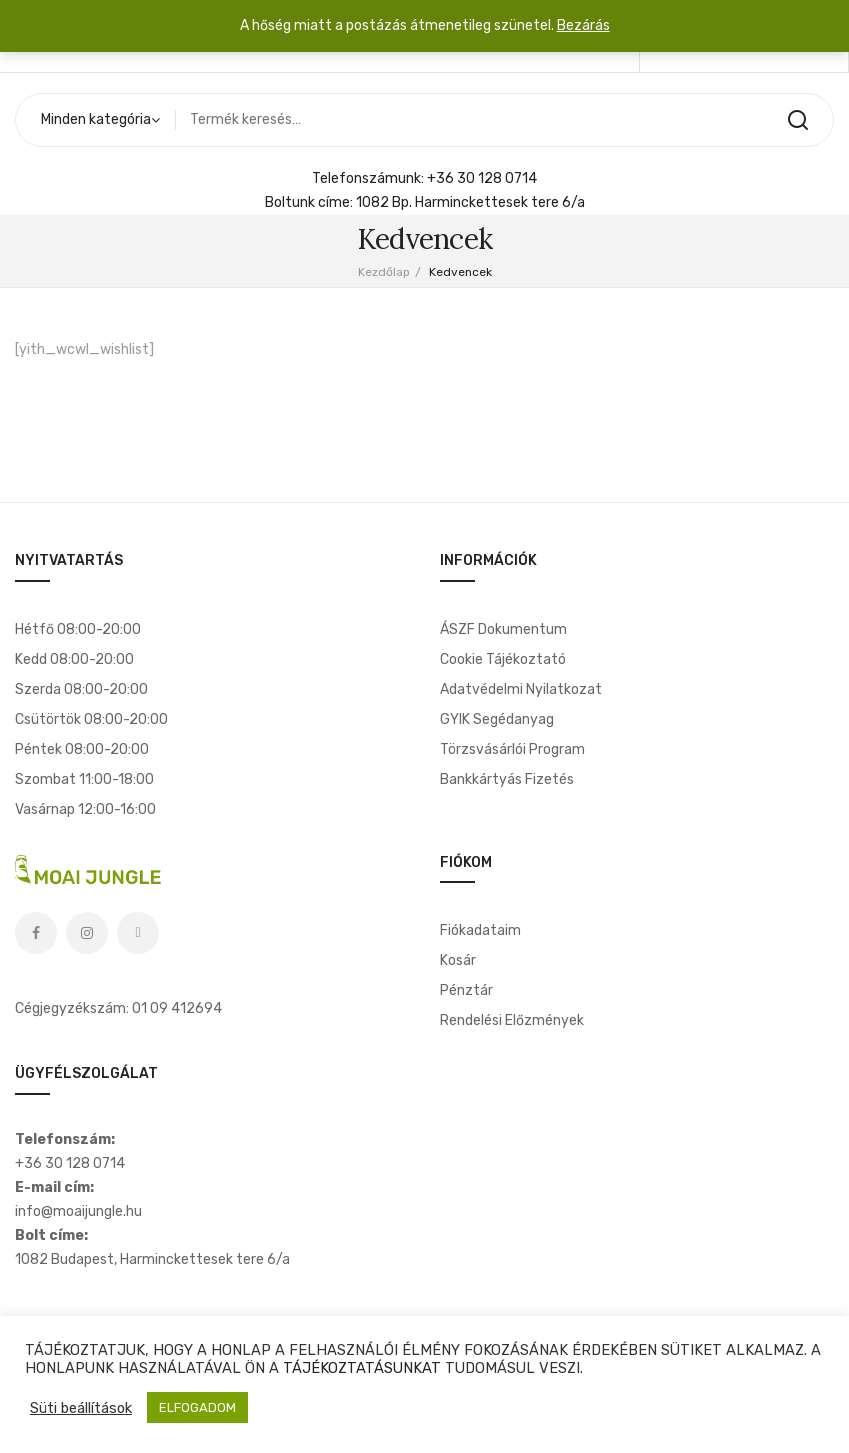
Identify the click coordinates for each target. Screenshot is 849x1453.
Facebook (36, 933)
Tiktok (138, 933)
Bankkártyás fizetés (507, 779)
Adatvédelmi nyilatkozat (521, 689)
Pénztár (466, 990)
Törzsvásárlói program (512, 749)
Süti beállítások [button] (81, 1408)
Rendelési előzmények (512, 1020)
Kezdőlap (384, 272)
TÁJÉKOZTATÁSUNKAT (362, 1368)
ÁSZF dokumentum (503, 629)
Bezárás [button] (583, 25)
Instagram (87, 933)
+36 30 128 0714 (482, 178)
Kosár (458, 960)
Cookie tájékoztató (503, 659)
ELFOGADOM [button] (197, 1407)
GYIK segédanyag (497, 719)
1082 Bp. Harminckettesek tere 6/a (470, 202)
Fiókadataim (480, 930)
